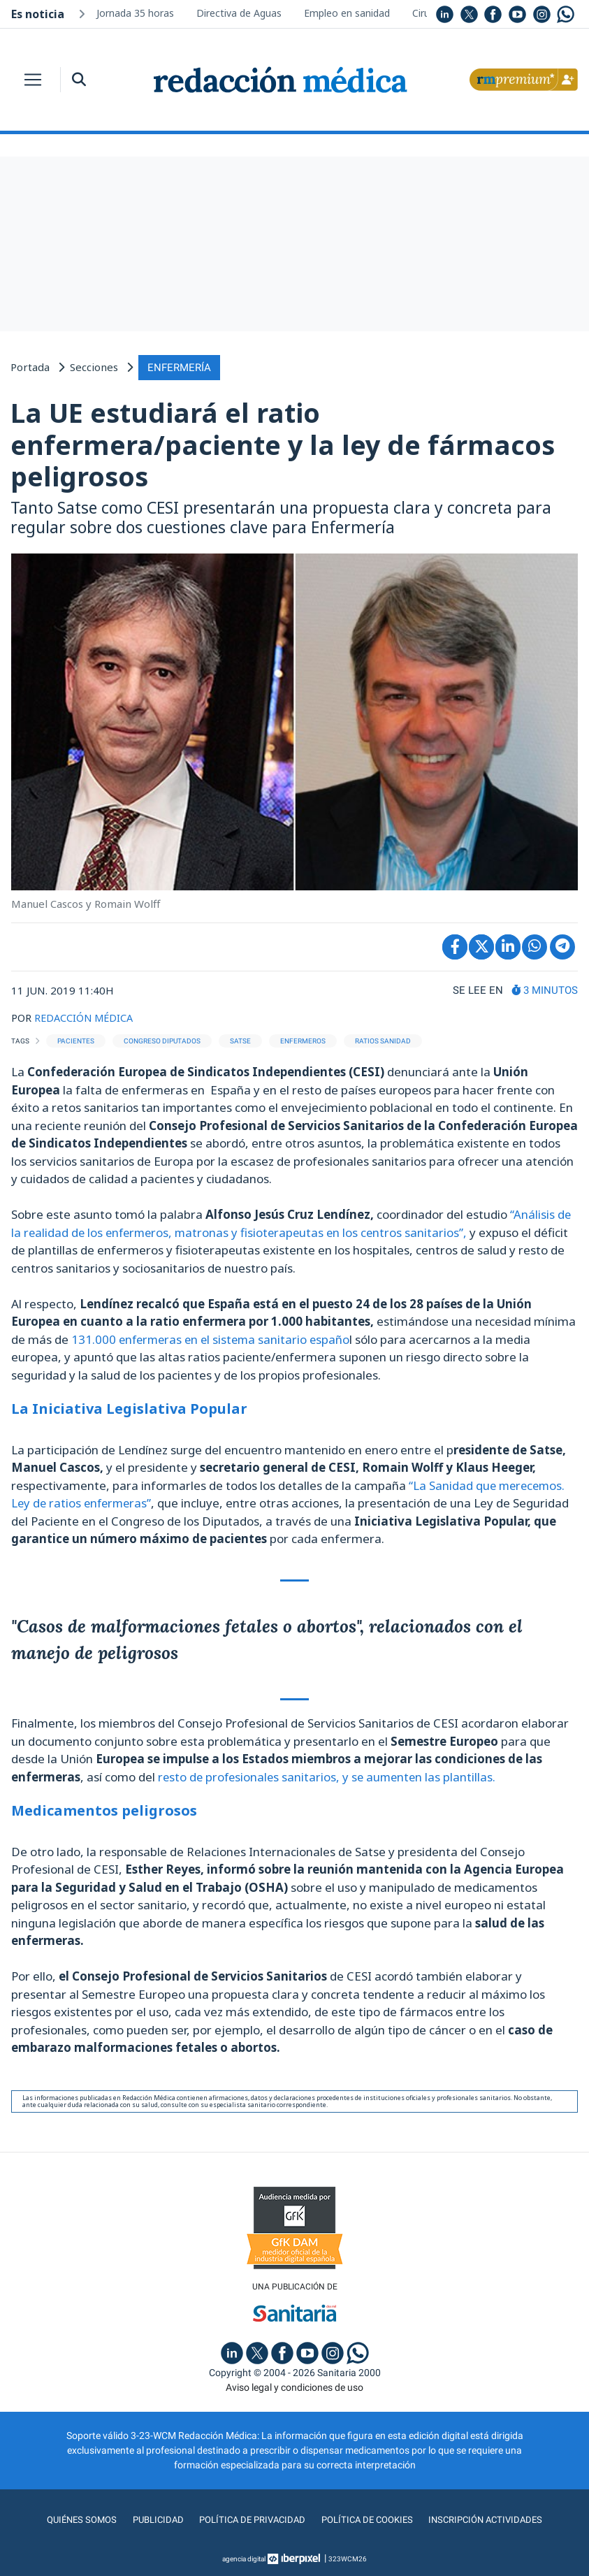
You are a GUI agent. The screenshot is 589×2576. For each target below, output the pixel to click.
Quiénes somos (72, 2519)
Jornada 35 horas (135, 13)
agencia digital (244, 2558)
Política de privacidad (249, 2519)
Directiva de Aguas (239, 13)
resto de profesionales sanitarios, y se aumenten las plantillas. (328, 1775)
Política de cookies (369, 2519)
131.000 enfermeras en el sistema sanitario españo (213, 1338)
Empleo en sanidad (347, 13)
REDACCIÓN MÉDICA (85, 1016)
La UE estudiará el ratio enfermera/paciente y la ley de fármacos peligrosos (282, 443)
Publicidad (151, 2519)
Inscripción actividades (493, 2519)
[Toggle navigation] (32, 80)
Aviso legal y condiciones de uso (294, 2386)
